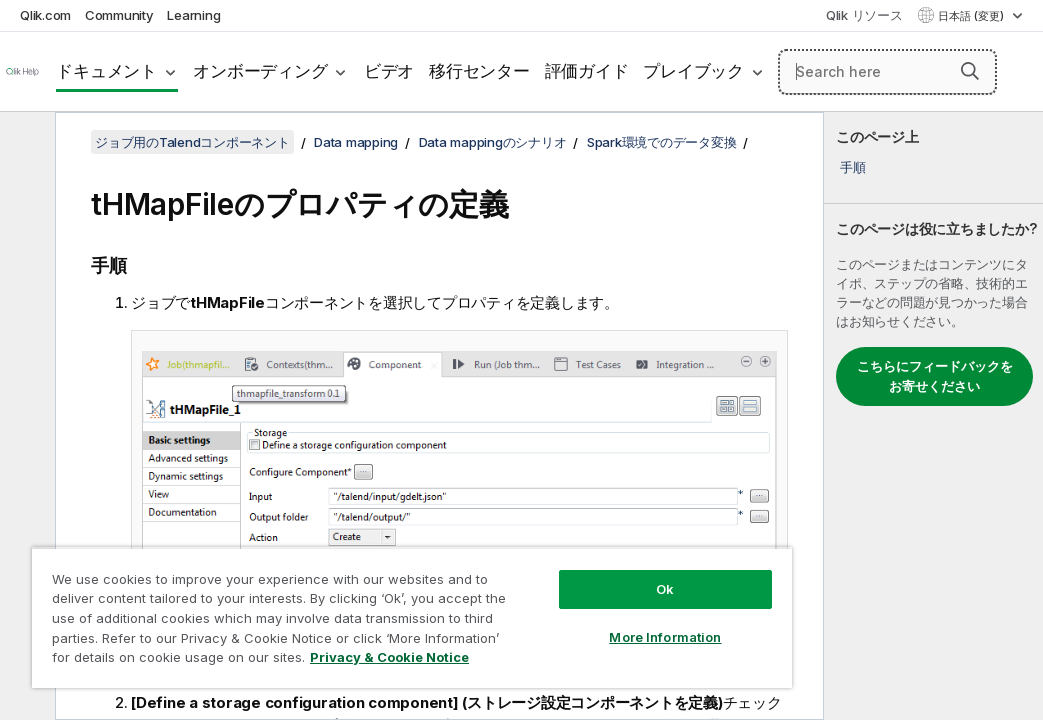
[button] (970, 71)
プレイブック (693, 71)
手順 (853, 167)
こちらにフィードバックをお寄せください (935, 376)
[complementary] (933, 416)
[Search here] (887, 72)
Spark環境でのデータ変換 (662, 142)
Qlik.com (45, 15)
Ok (534, 554)
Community (119, 15)
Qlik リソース (864, 15)
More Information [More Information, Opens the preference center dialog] (534, 602)
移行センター (479, 71)
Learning (193, 15)
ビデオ (389, 71)
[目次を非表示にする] (25, 143)
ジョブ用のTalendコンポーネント (192, 142)
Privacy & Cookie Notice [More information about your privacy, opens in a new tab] (168, 661)
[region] (334, 600)
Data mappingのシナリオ (493, 142)
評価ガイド (587, 71)
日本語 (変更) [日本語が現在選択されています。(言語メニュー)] (972, 16)
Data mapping (356, 142)
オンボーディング (260, 71)
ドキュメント (106, 71)
